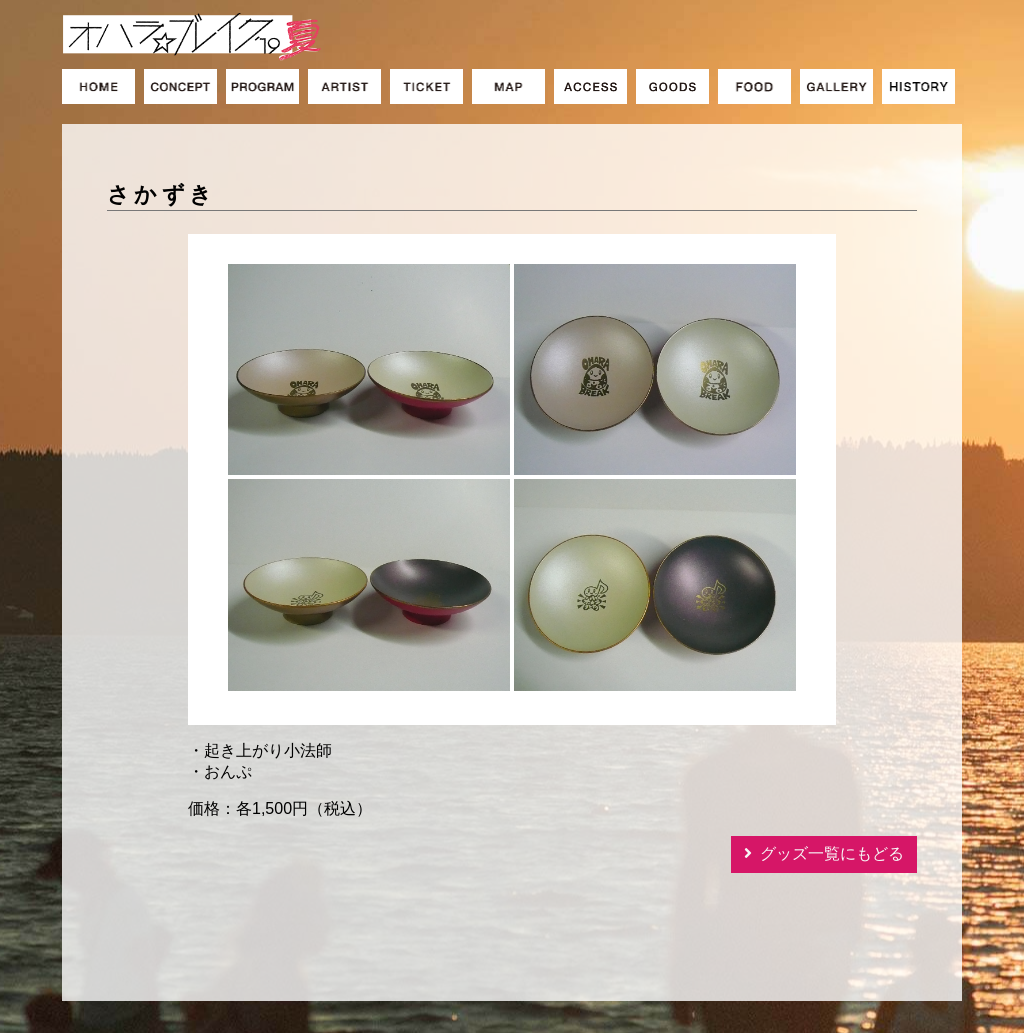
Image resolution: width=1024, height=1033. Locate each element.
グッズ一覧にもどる (832, 853)
